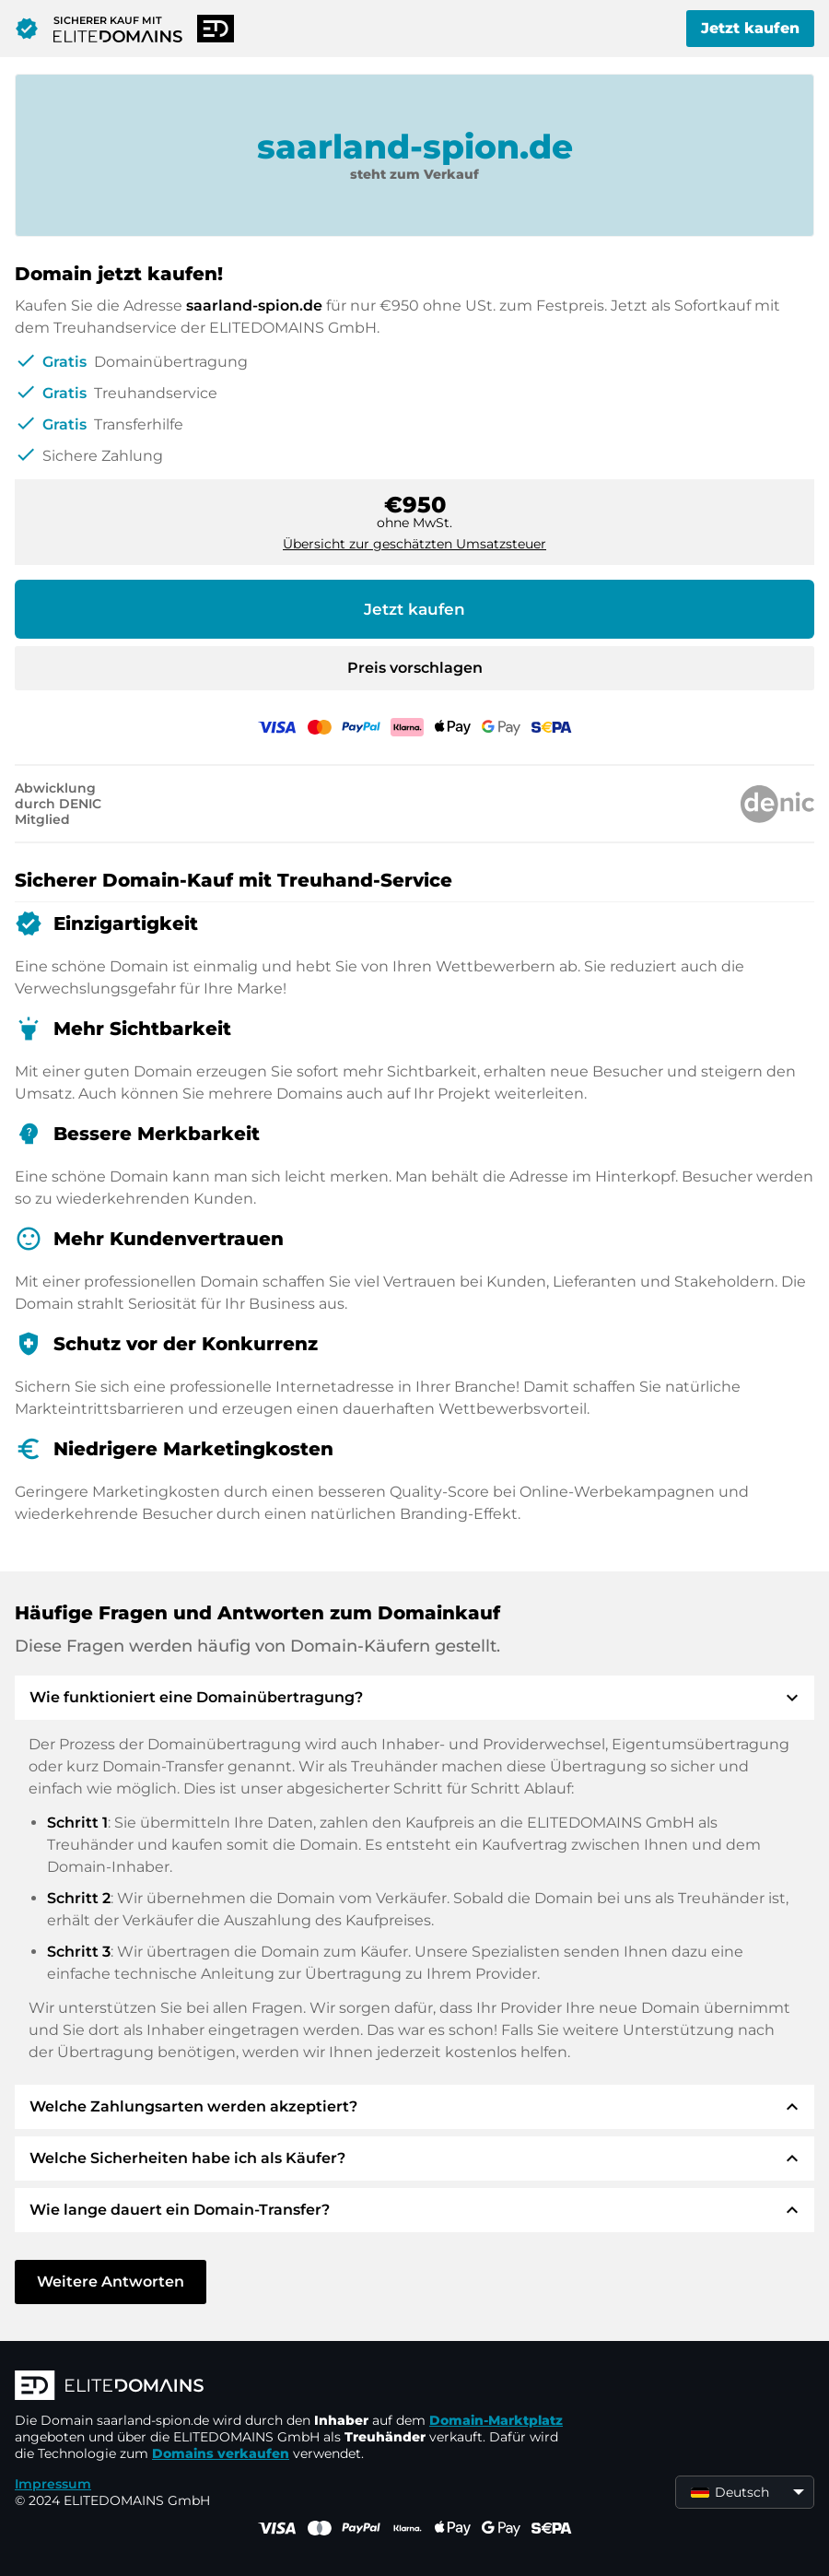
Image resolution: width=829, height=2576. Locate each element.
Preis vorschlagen (415, 667)
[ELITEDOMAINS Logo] (291, 2387)
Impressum (53, 2484)
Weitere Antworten (110, 2281)
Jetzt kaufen (750, 28)
